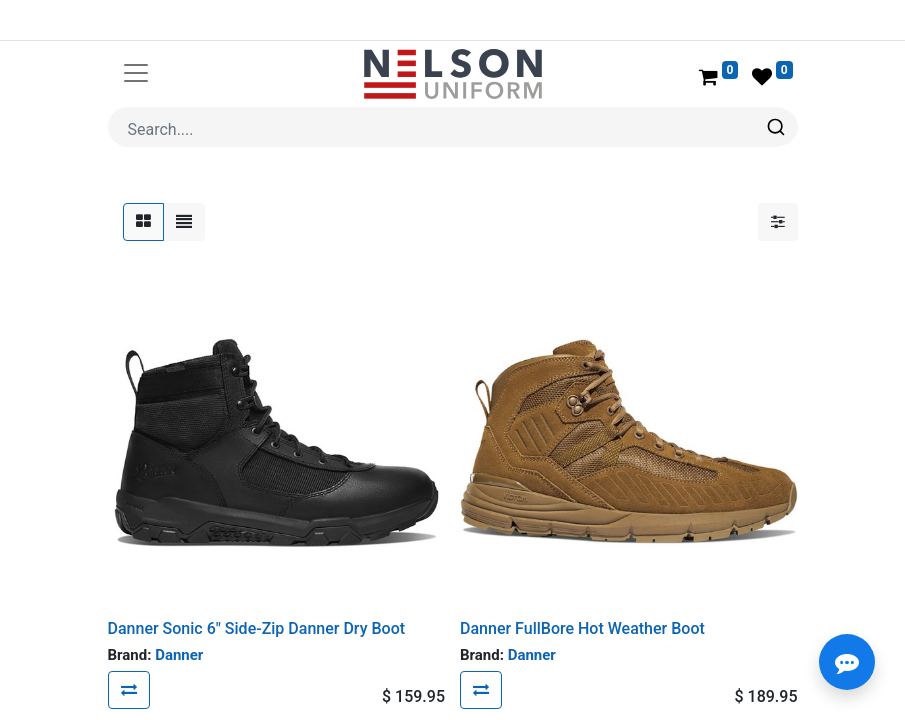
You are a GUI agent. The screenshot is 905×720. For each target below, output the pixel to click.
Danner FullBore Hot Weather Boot (582, 628)
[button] (129, 690)
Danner (179, 655)
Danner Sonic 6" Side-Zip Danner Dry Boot (257, 628)
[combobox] (453, 127)
